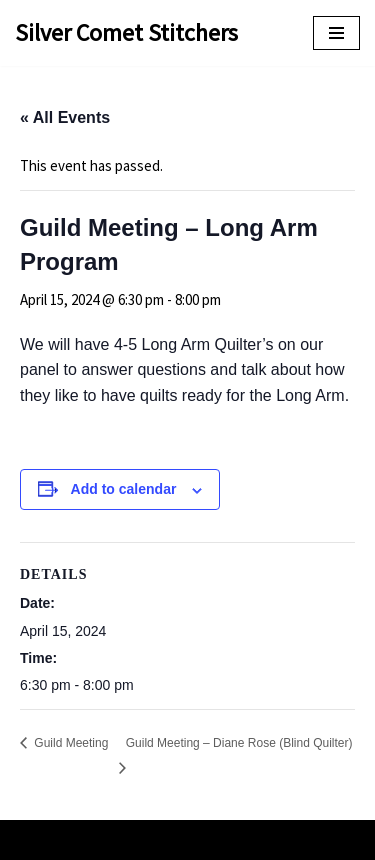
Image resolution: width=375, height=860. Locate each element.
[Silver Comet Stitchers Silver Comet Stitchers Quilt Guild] (126, 33)
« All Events (65, 117)
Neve (109, 839)
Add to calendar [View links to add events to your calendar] (124, 489)
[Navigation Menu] (336, 33)
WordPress (248, 839)
